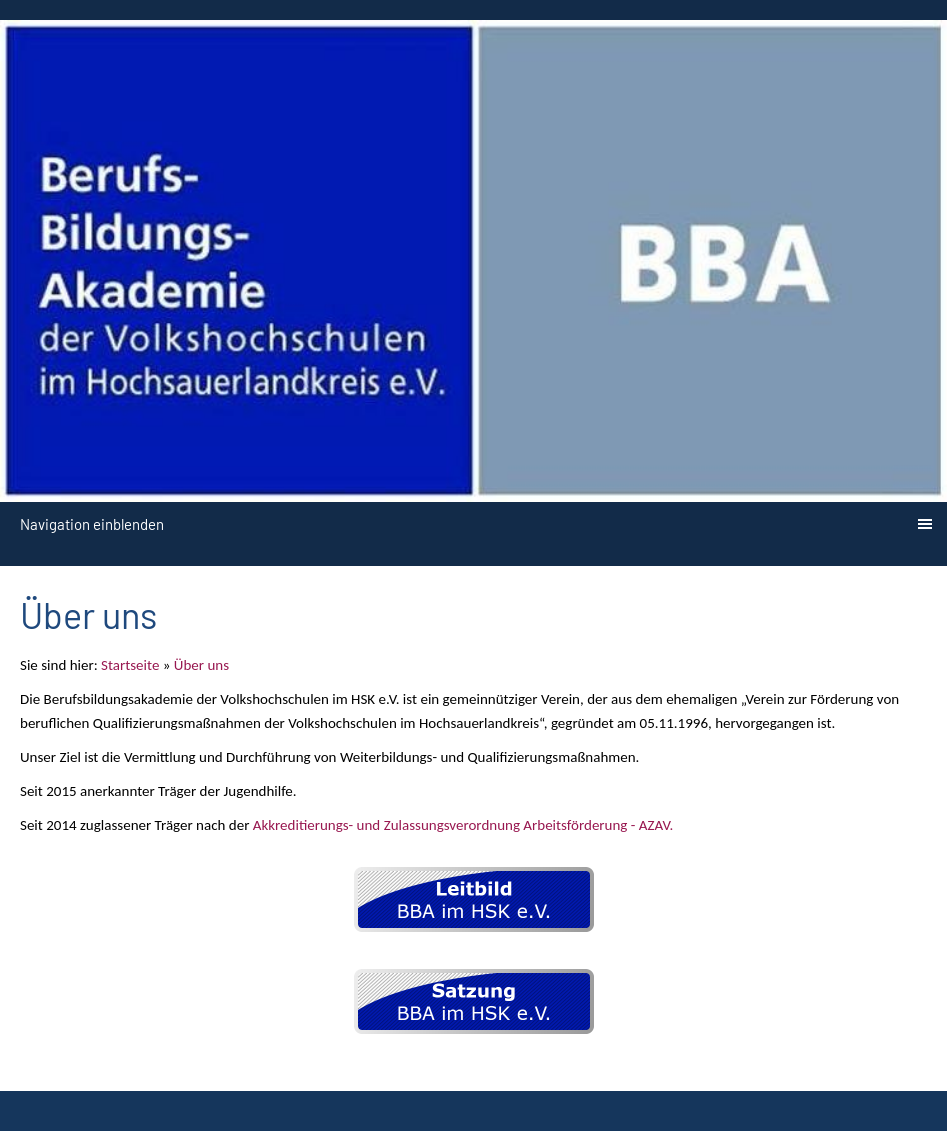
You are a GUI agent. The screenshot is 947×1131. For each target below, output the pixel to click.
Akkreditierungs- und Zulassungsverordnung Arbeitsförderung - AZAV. (463, 825)
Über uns (201, 665)
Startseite (130, 665)
